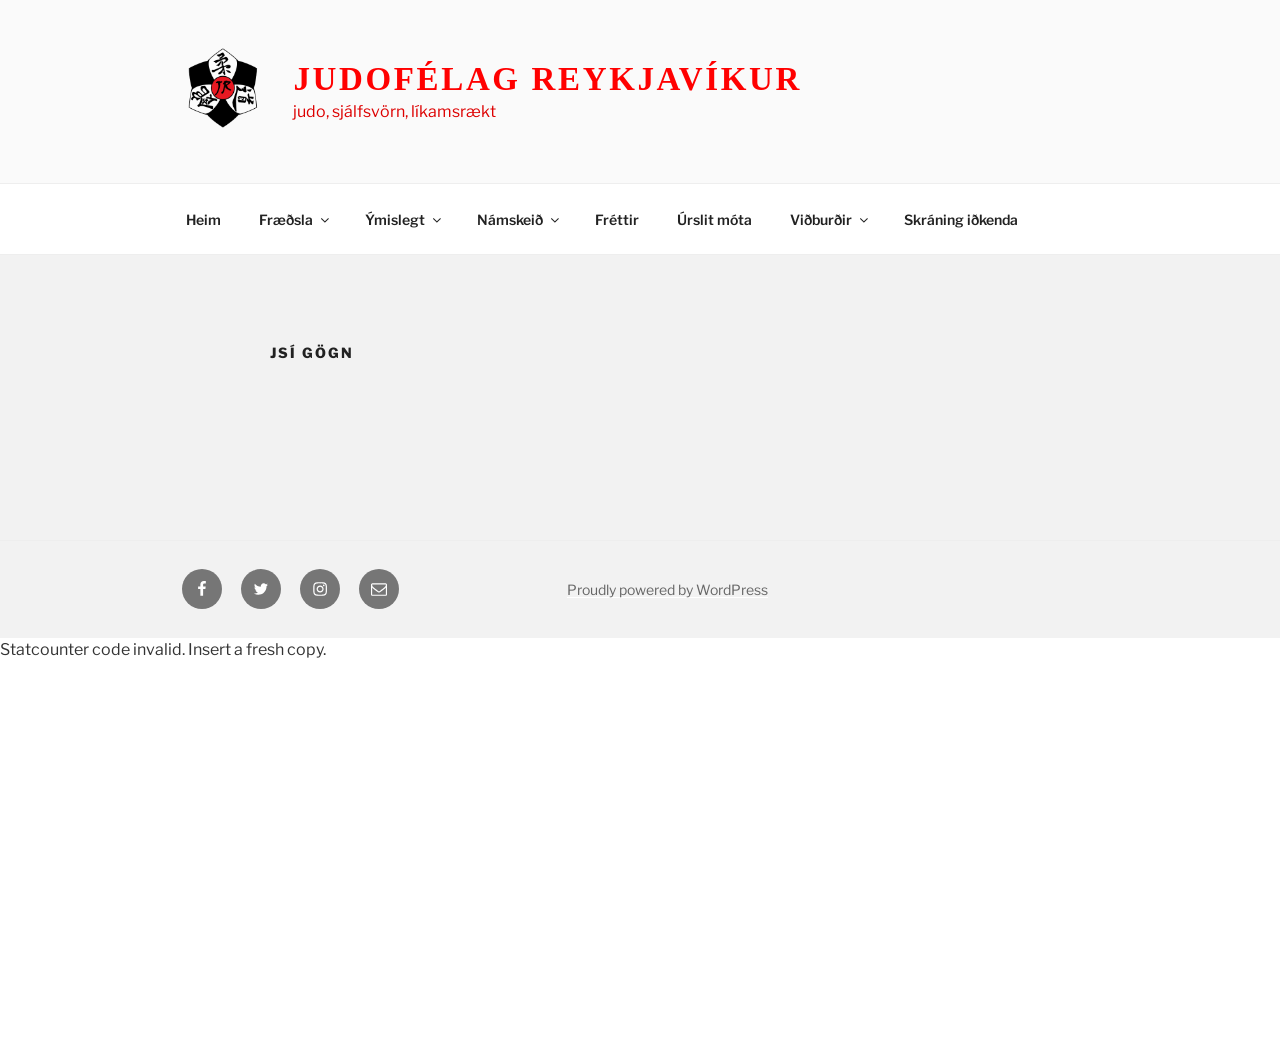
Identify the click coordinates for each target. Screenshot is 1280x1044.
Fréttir (617, 219)
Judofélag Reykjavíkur (547, 79)
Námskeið (519, 219)
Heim (203, 219)
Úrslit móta (714, 219)
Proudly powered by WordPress (667, 589)
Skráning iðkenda (961, 219)
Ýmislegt (404, 219)
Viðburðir (830, 219)
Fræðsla (295, 219)
